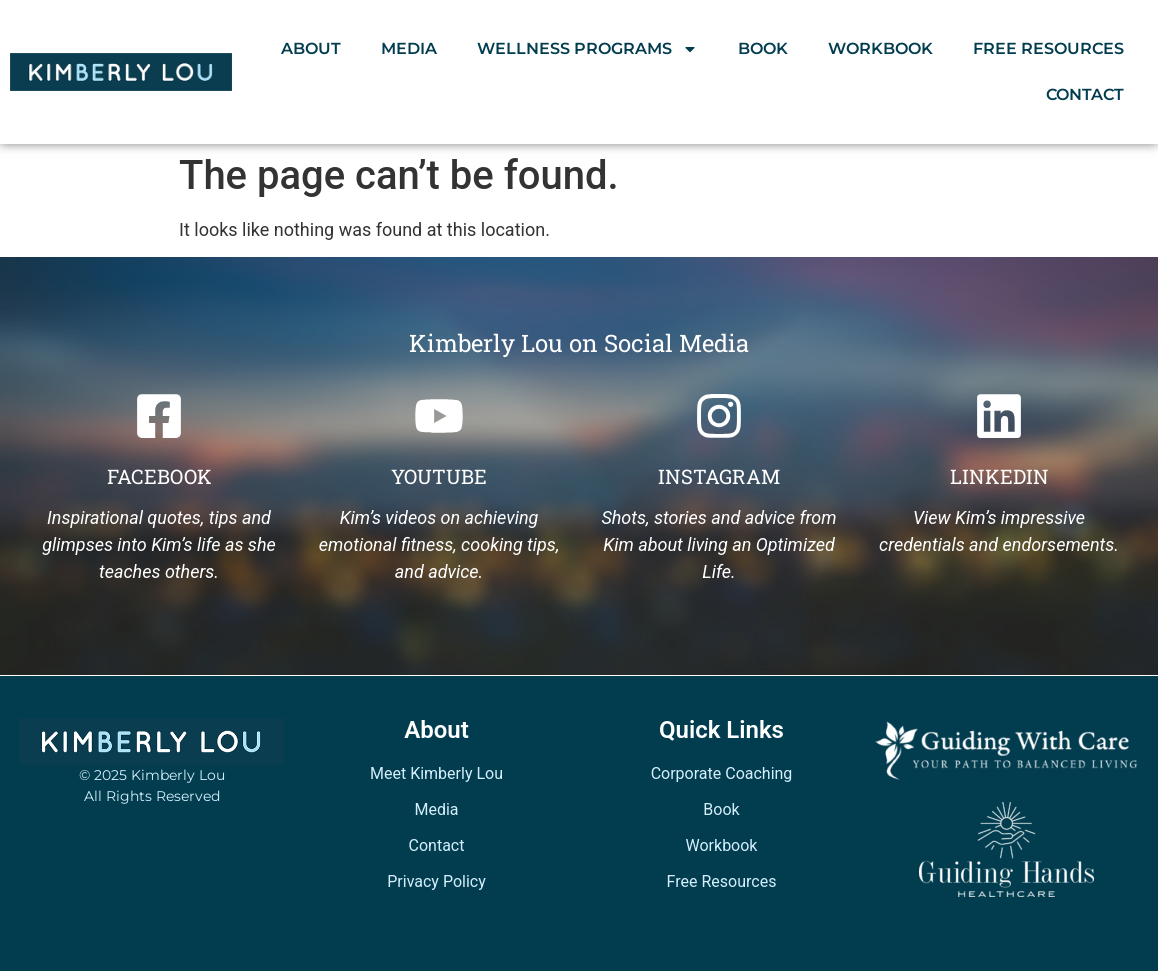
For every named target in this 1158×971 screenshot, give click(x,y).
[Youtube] (439, 416)
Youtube (439, 476)
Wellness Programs (587, 49)
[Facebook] (159, 416)
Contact (1085, 94)
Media (409, 48)
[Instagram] (719, 416)
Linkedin (999, 476)
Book (763, 48)
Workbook (880, 48)
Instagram (719, 476)
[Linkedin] (999, 416)
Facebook (159, 476)
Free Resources (1048, 48)
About (311, 48)
